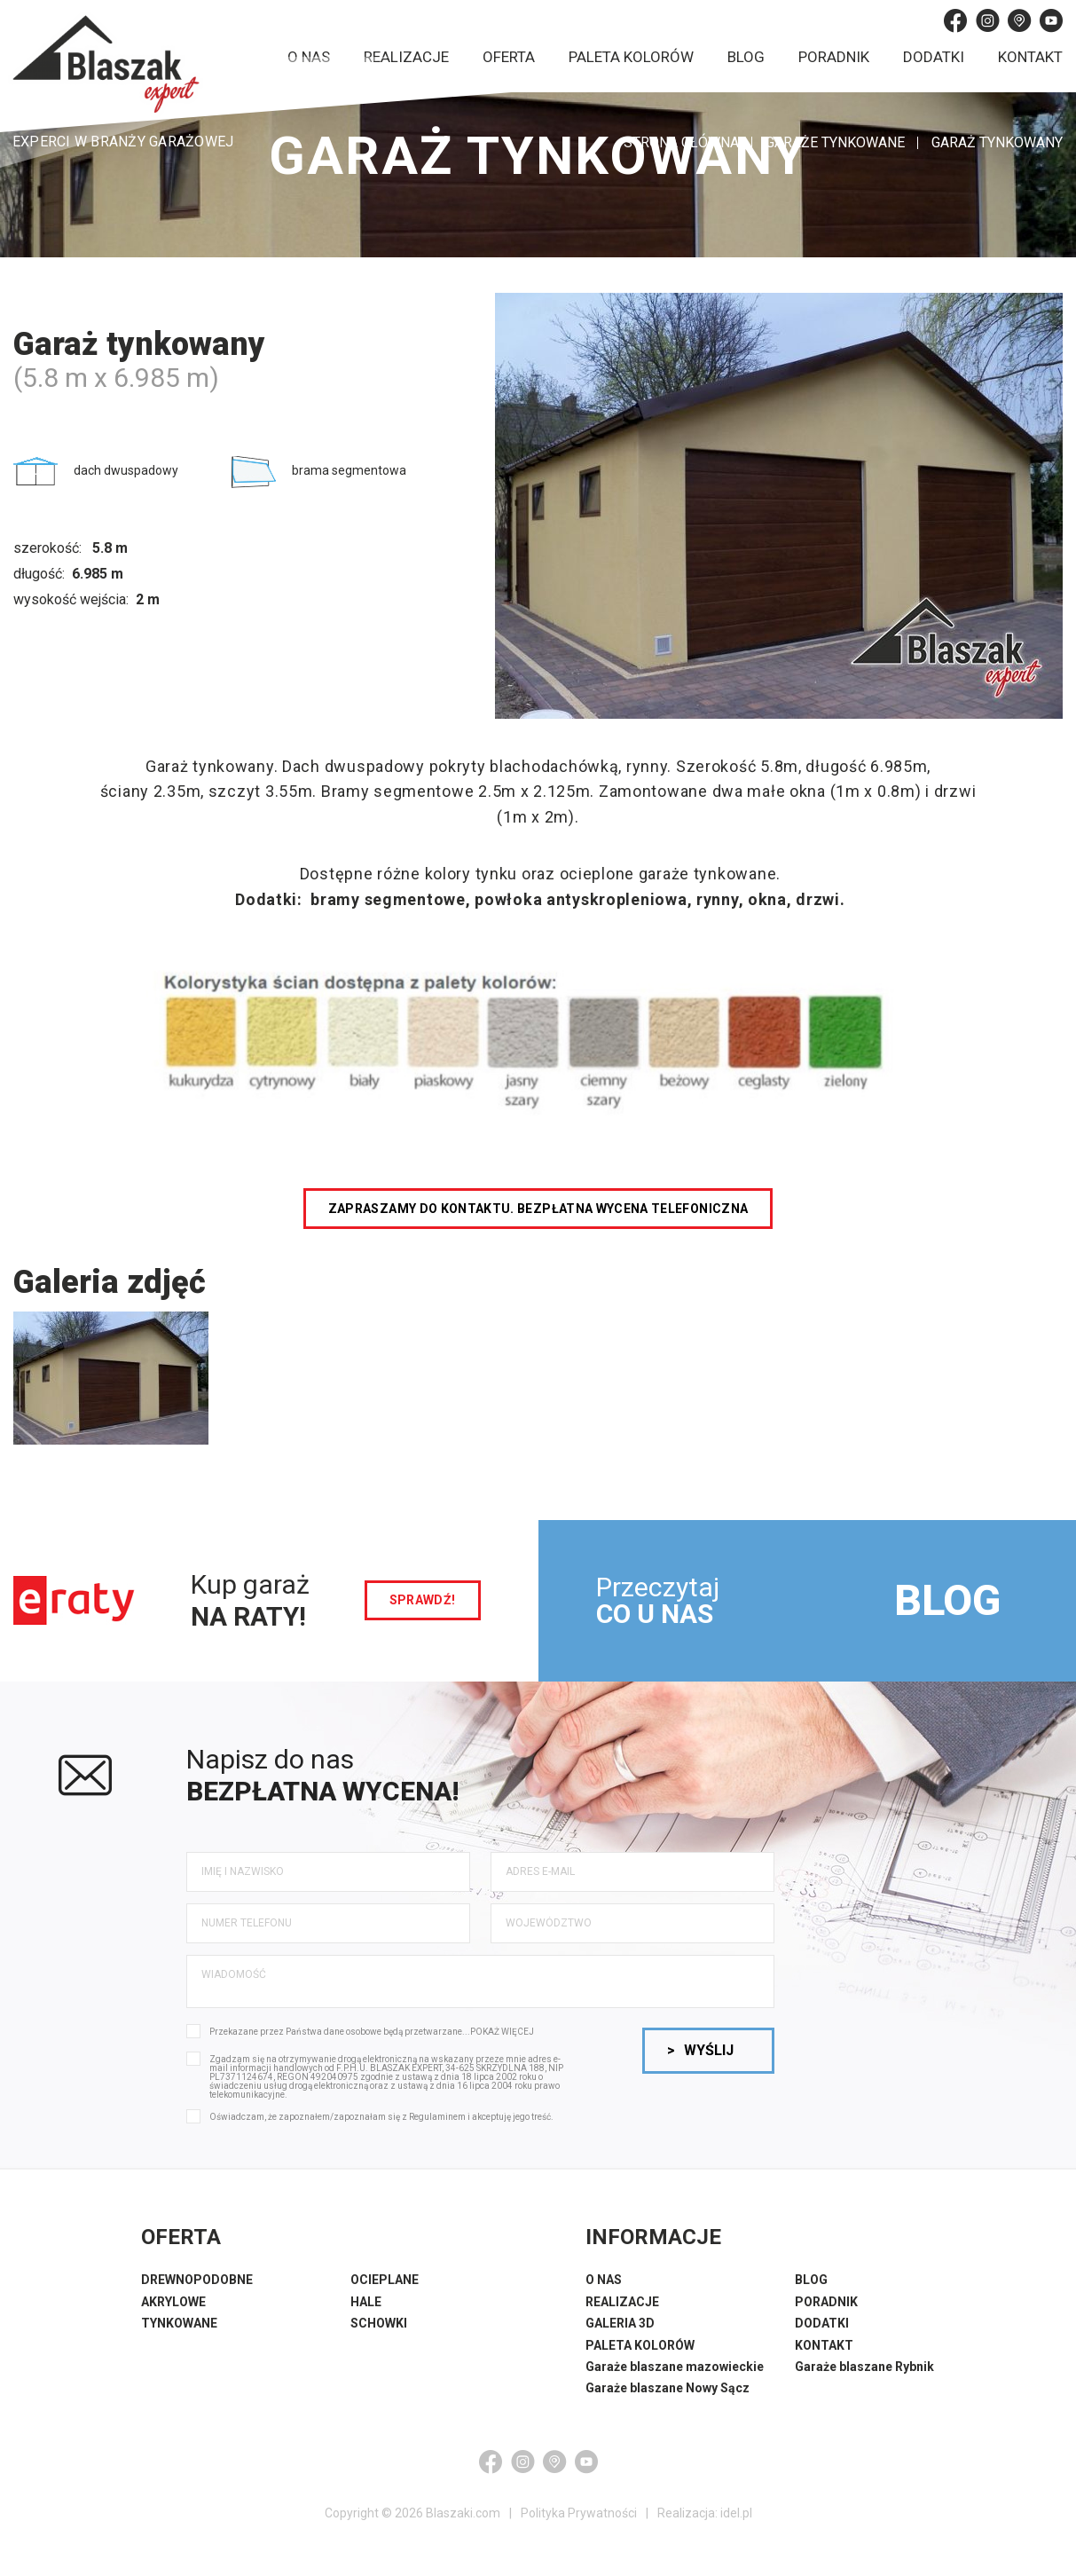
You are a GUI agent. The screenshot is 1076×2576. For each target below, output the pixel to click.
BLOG (947, 1600)
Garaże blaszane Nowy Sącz (667, 2388)
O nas (308, 57)
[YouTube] (1051, 20)
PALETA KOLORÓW (640, 2345)
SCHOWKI (378, 2323)
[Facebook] (955, 20)
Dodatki (933, 57)
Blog (746, 57)
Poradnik (833, 57)
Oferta (509, 57)
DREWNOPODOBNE (197, 2280)
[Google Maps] (1019, 20)
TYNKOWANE (179, 2323)
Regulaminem (437, 2117)
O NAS (603, 2280)
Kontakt (1030, 57)
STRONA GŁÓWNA (681, 142)
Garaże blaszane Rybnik (864, 2366)
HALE (365, 2302)
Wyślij (700, 2050)
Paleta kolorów (631, 57)
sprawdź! (422, 1600)
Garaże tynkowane (835, 142)
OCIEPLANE (384, 2280)
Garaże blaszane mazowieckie (674, 2366)
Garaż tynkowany (997, 142)
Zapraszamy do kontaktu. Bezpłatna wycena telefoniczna (538, 1208)
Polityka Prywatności (579, 2513)
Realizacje (406, 57)
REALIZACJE (622, 2302)
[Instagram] (987, 20)
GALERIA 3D (620, 2323)
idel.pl (736, 2513)
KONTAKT (824, 2345)
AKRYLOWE (173, 2302)
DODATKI (822, 2323)
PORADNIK (826, 2302)
